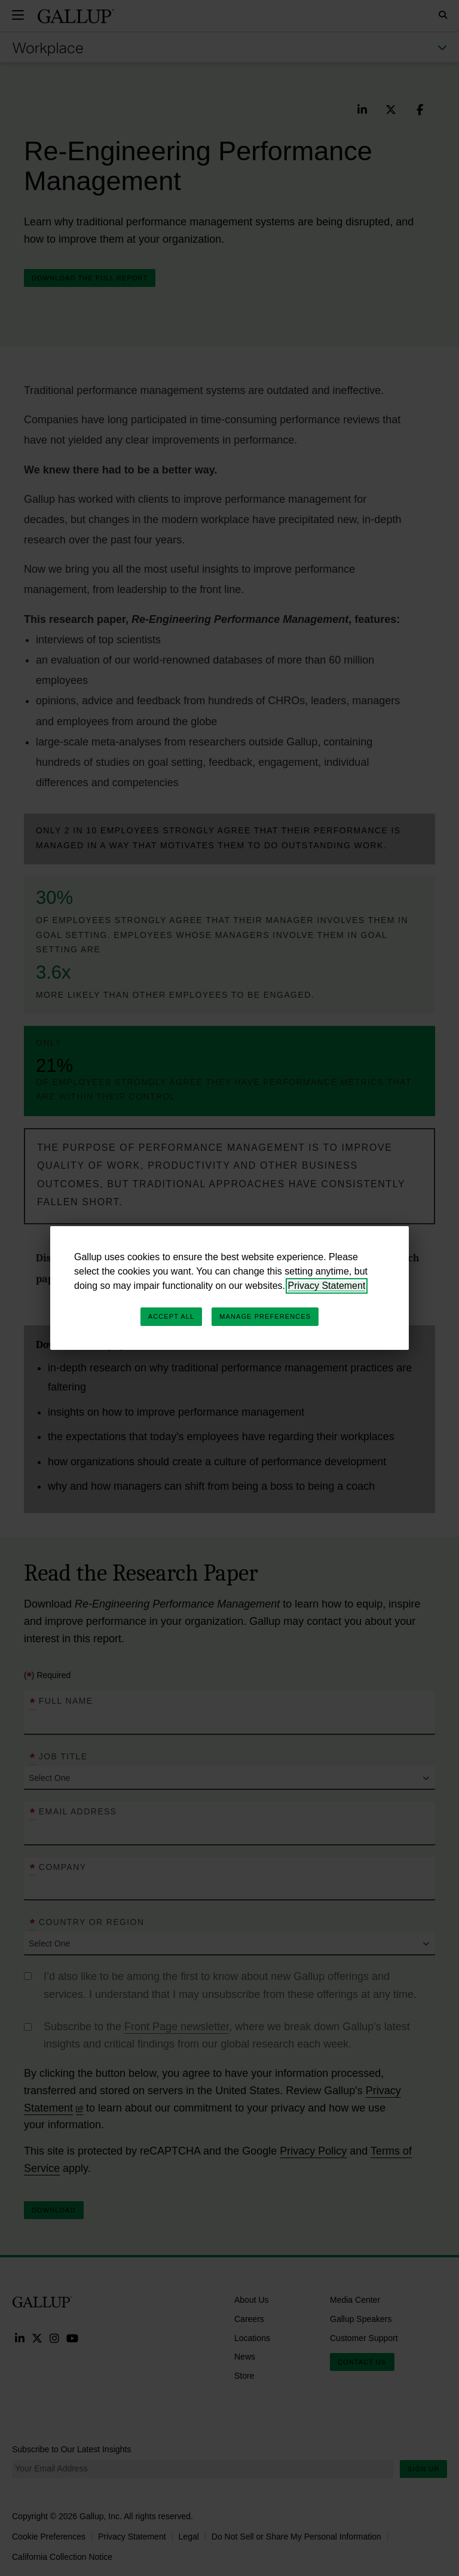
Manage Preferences (265, 1316)
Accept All (171, 1316)
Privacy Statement (327, 1286)
